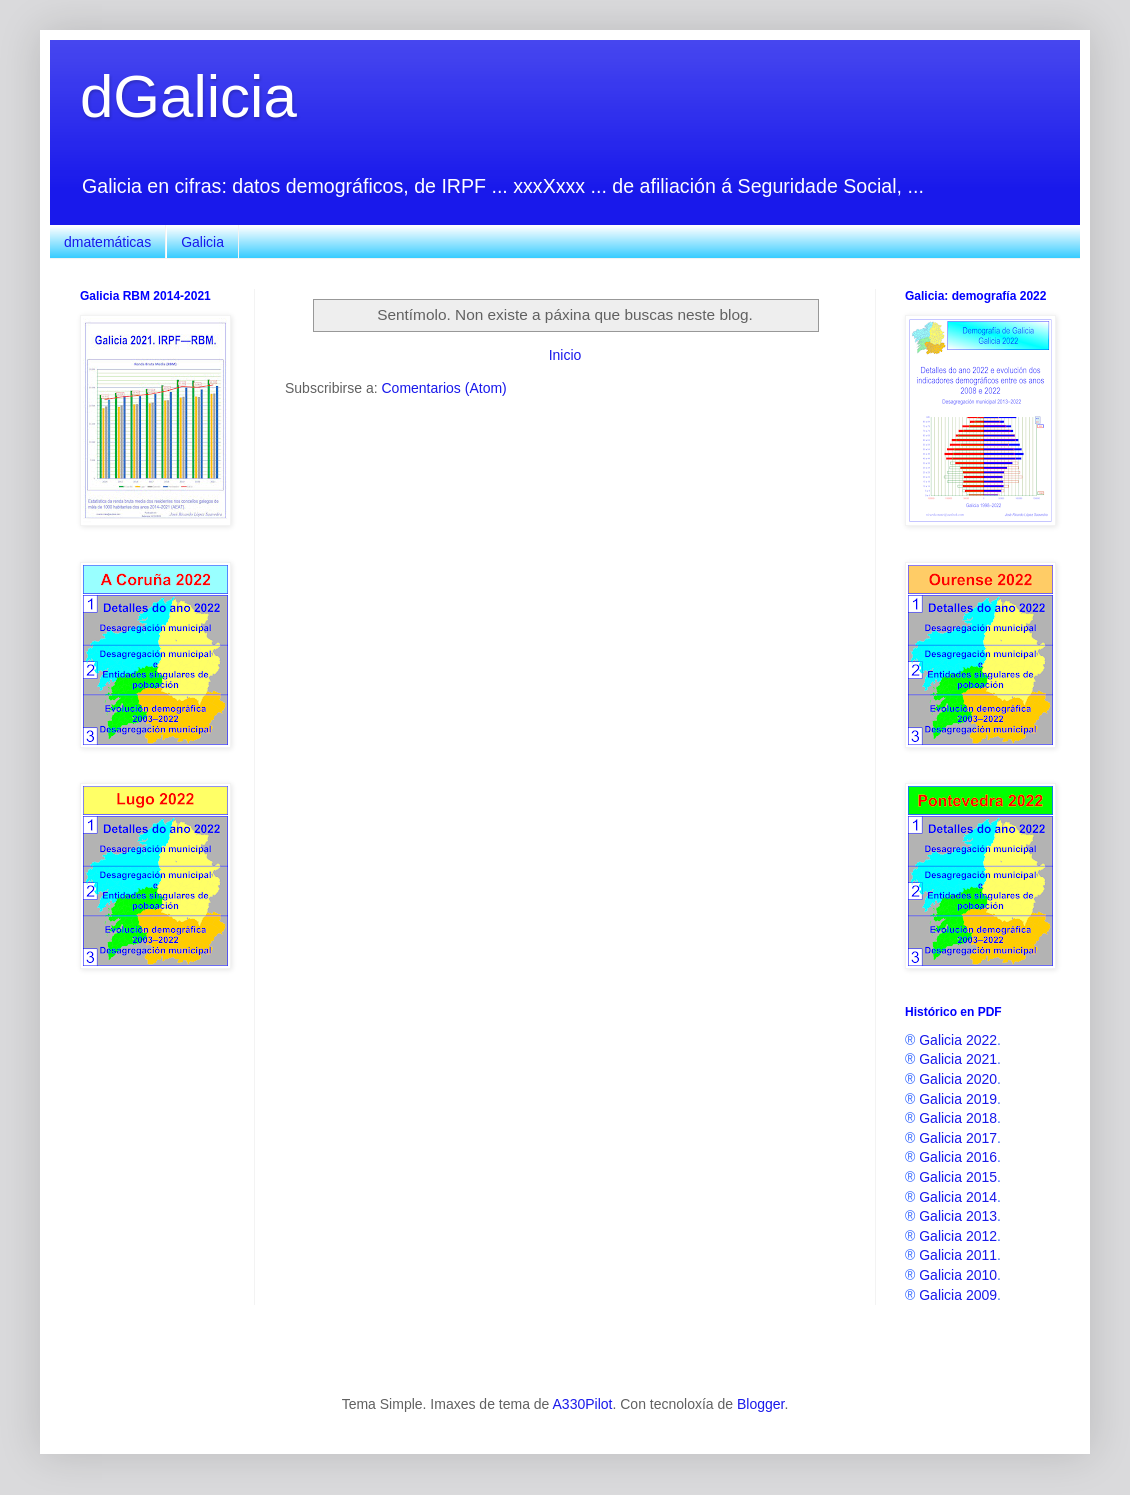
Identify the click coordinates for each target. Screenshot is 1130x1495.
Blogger (760, 1404)
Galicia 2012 (958, 1236)
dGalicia (188, 96)
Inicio (565, 355)
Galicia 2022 (958, 1040)
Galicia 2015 (958, 1177)
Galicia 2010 (958, 1275)
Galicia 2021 (958, 1059)
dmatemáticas (107, 242)
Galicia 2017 (958, 1138)
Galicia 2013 (958, 1216)
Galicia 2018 (958, 1118)
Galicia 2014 (958, 1197)
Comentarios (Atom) (443, 388)
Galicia (202, 242)
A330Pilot (583, 1404)
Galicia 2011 (958, 1255)
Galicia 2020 (958, 1079)
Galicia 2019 (958, 1099)
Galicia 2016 (958, 1157)
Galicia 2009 (958, 1295)
